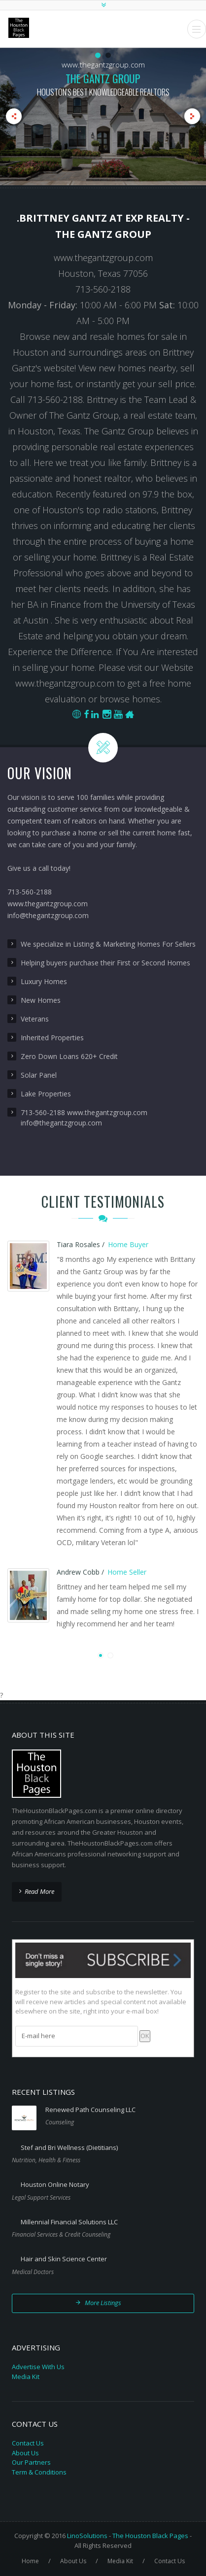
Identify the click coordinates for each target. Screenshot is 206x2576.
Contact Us (28, 2443)
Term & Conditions (39, 2472)
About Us (25, 2452)
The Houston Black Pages (150, 2535)
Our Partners (31, 2462)
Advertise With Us (38, 2366)
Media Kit (25, 2376)
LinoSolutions (87, 2535)
